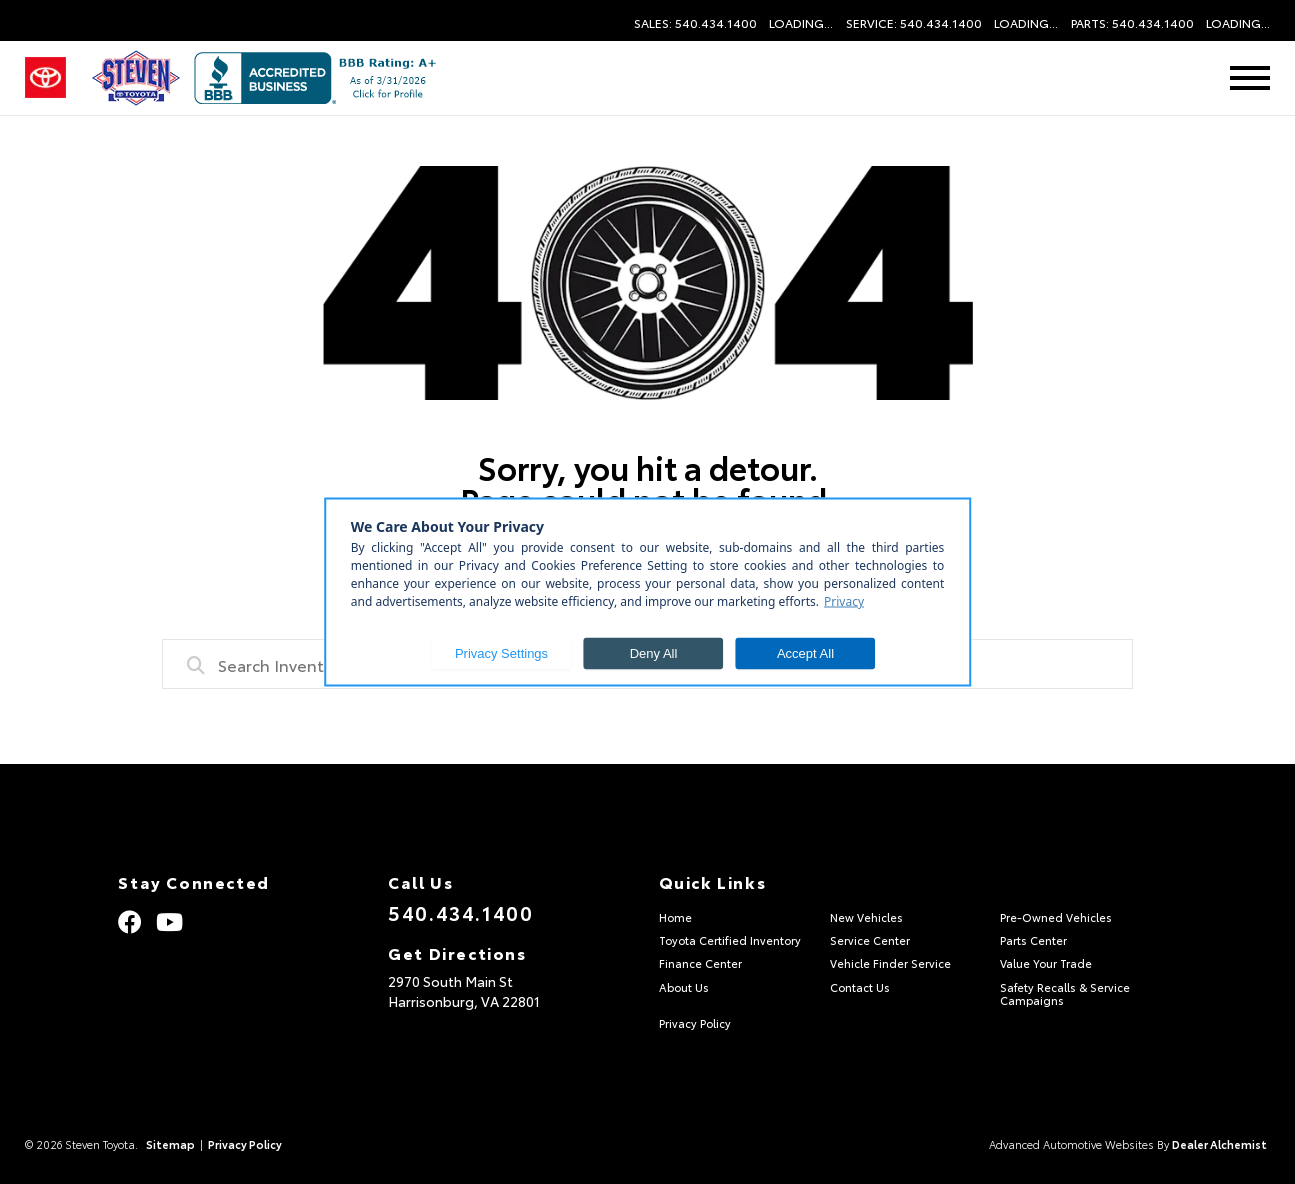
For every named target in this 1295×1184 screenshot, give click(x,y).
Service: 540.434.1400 (914, 23)
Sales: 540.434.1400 (695, 23)
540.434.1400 (460, 912)
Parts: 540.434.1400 (1132, 23)
